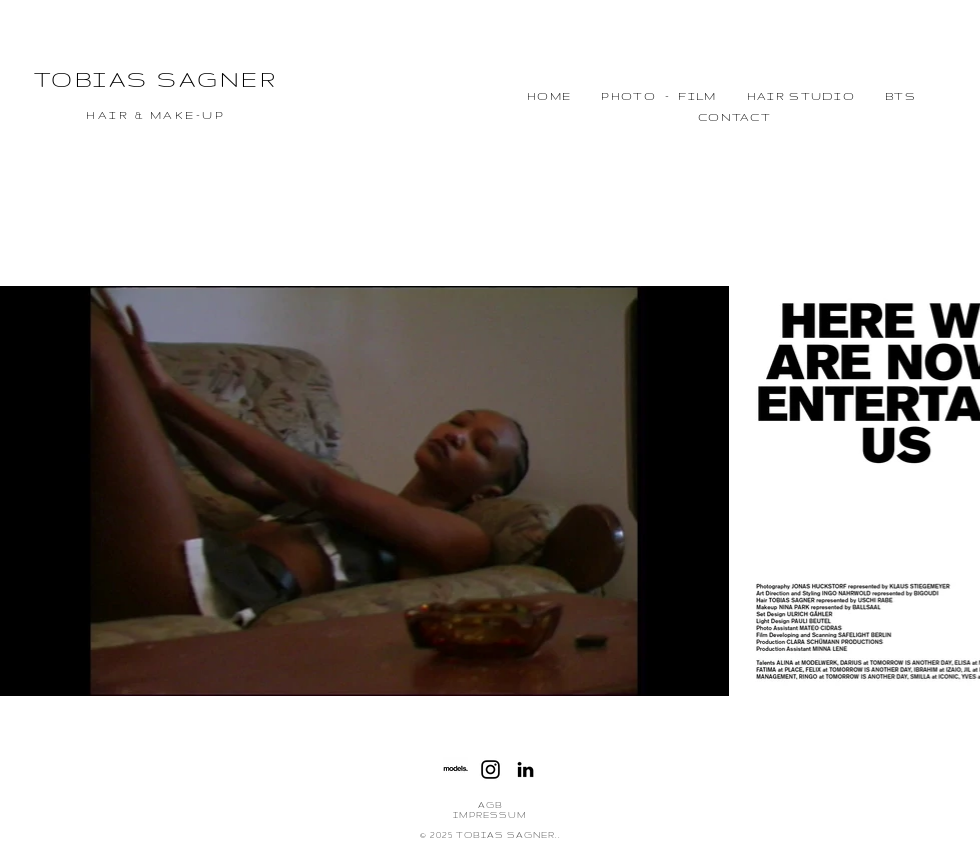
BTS (900, 96)
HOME (549, 96)
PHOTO (628, 96)
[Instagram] (490, 769)
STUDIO (820, 96)
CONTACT (734, 117)
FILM (697, 96)
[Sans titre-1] (455, 769)
